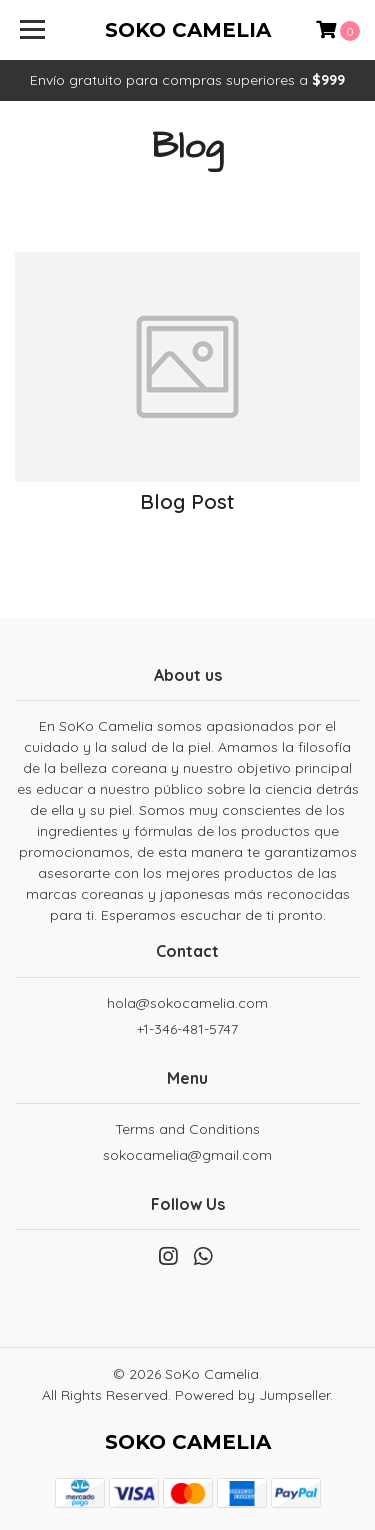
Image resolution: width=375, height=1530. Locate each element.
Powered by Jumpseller (252, 1395)
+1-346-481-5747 (187, 1029)
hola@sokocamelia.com (187, 1003)
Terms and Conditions (187, 1129)
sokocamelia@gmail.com (187, 1155)
